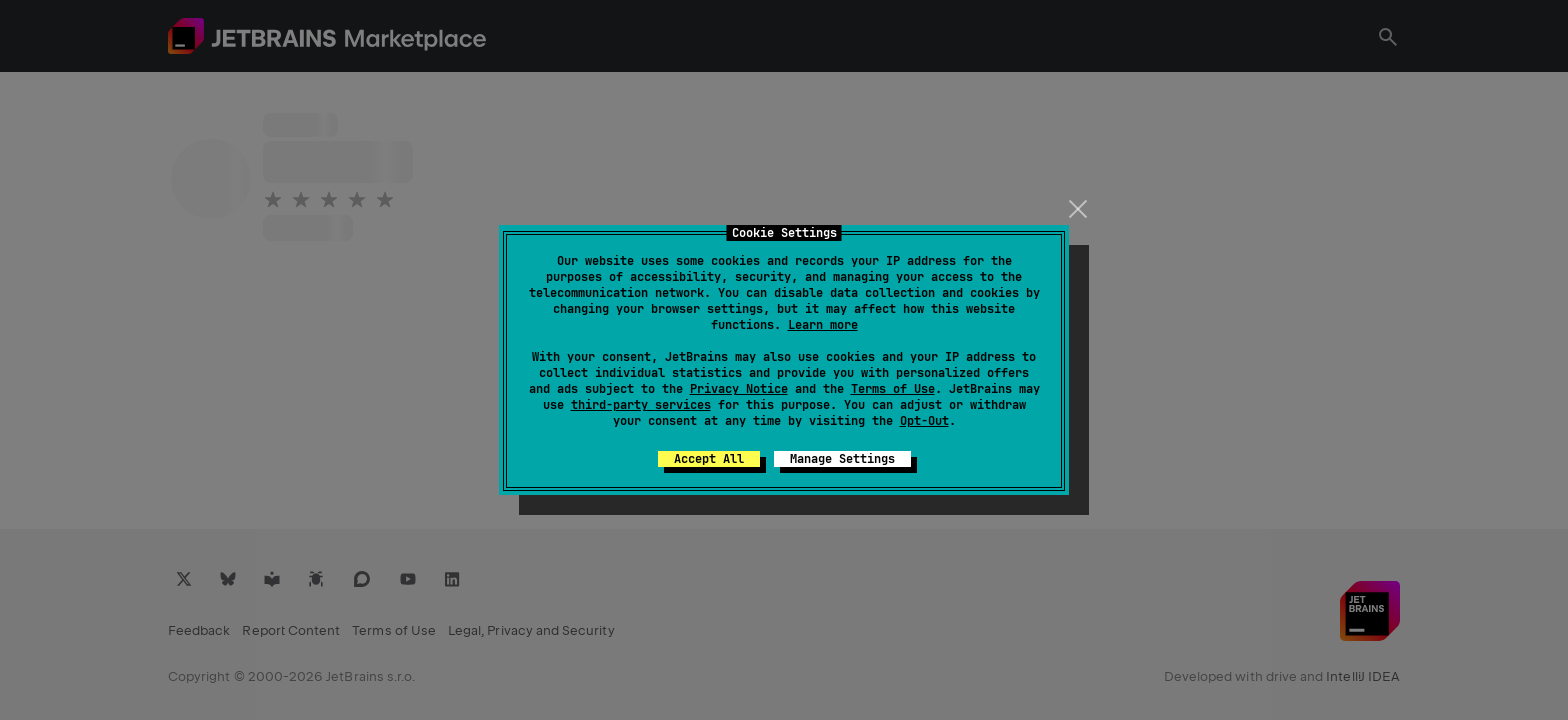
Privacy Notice (739, 389)
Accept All (709, 459)
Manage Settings (842, 459)
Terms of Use (893, 389)
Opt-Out (924, 421)
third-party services (641, 405)
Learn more (823, 325)
